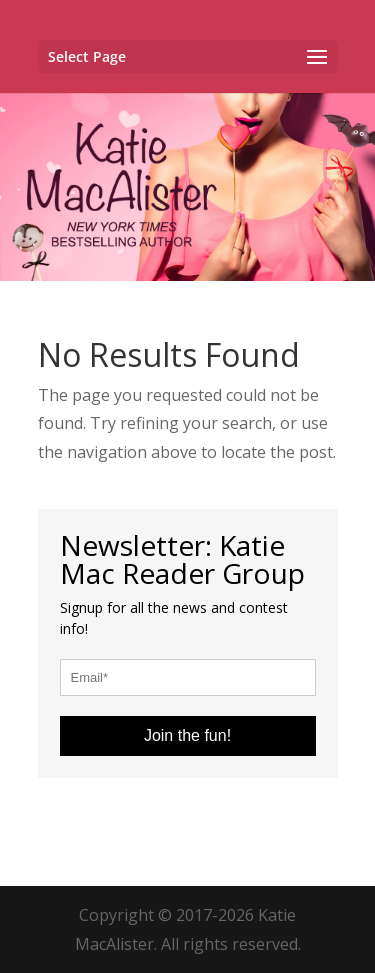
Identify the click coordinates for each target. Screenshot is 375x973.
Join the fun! (187, 735)
